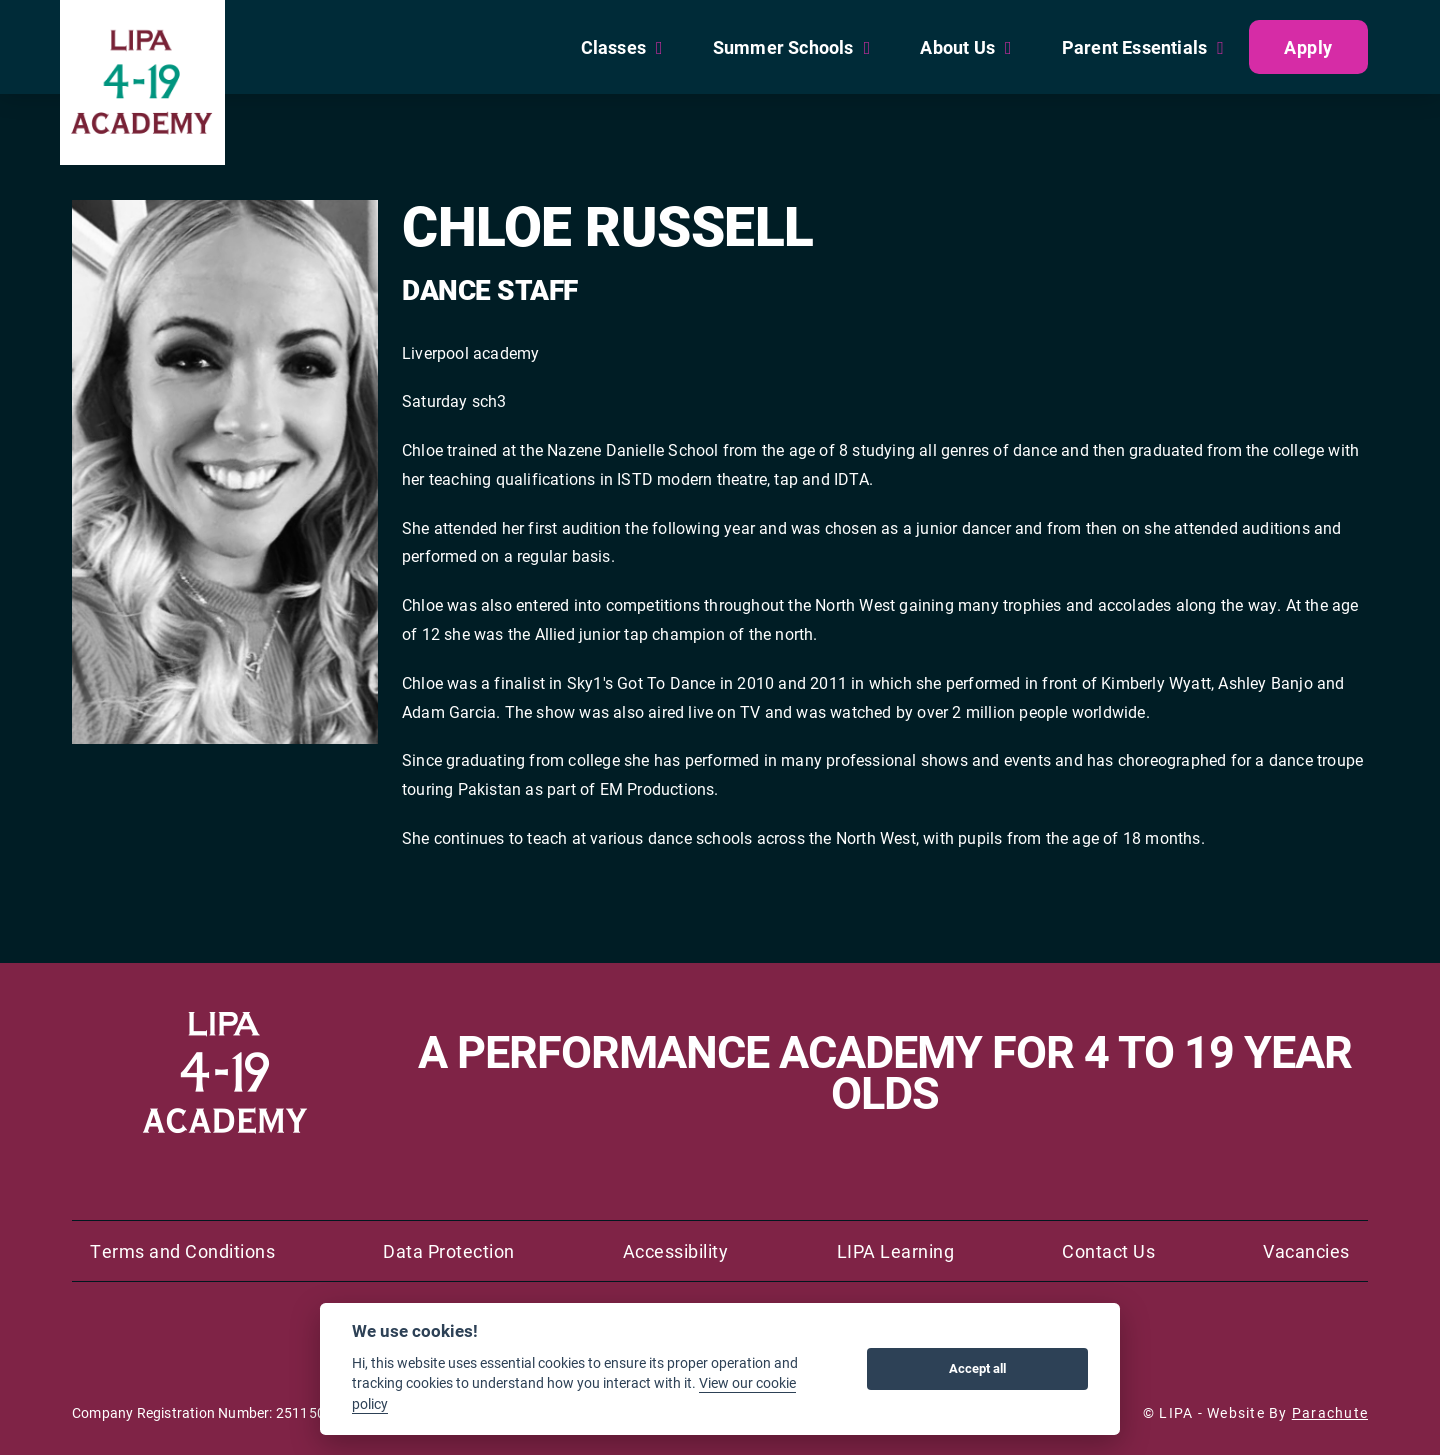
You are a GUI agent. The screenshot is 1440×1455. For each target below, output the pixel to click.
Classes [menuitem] (613, 47)
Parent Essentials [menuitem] (1134, 47)
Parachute (1330, 1412)
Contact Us (1108, 1251)
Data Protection (449, 1251)
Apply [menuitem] (1308, 47)
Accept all (977, 1368)
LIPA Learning (896, 1251)
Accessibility (676, 1251)
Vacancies (1306, 1251)
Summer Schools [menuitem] (783, 47)
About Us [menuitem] (957, 47)
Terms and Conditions (182, 1251)
